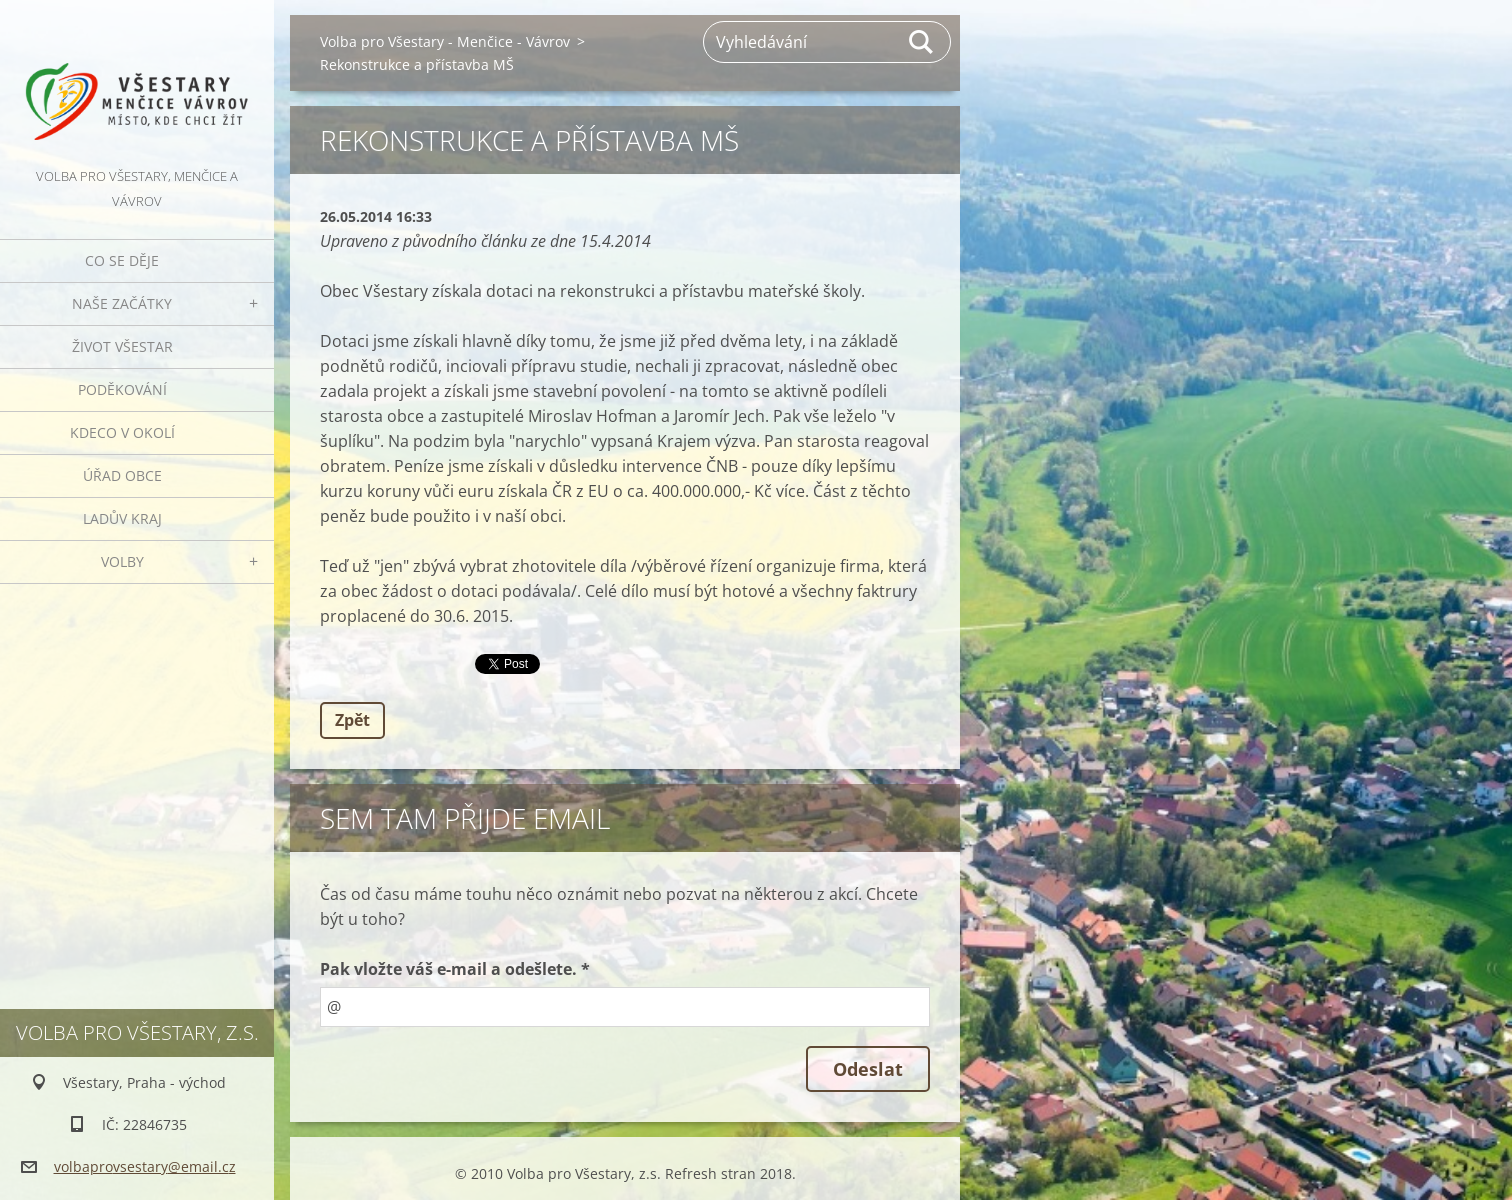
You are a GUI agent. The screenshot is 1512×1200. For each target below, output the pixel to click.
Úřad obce (122, 475)
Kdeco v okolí (122, 432)
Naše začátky (122, 303)
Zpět (352, 720)
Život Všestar (122, 346)
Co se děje (122, 260)
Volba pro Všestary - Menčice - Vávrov (445, 41)
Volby (122, 561)
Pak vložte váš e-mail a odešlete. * (455, 969)
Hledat (922, 42)
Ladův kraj (122, 518)
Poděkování (122, 389)
